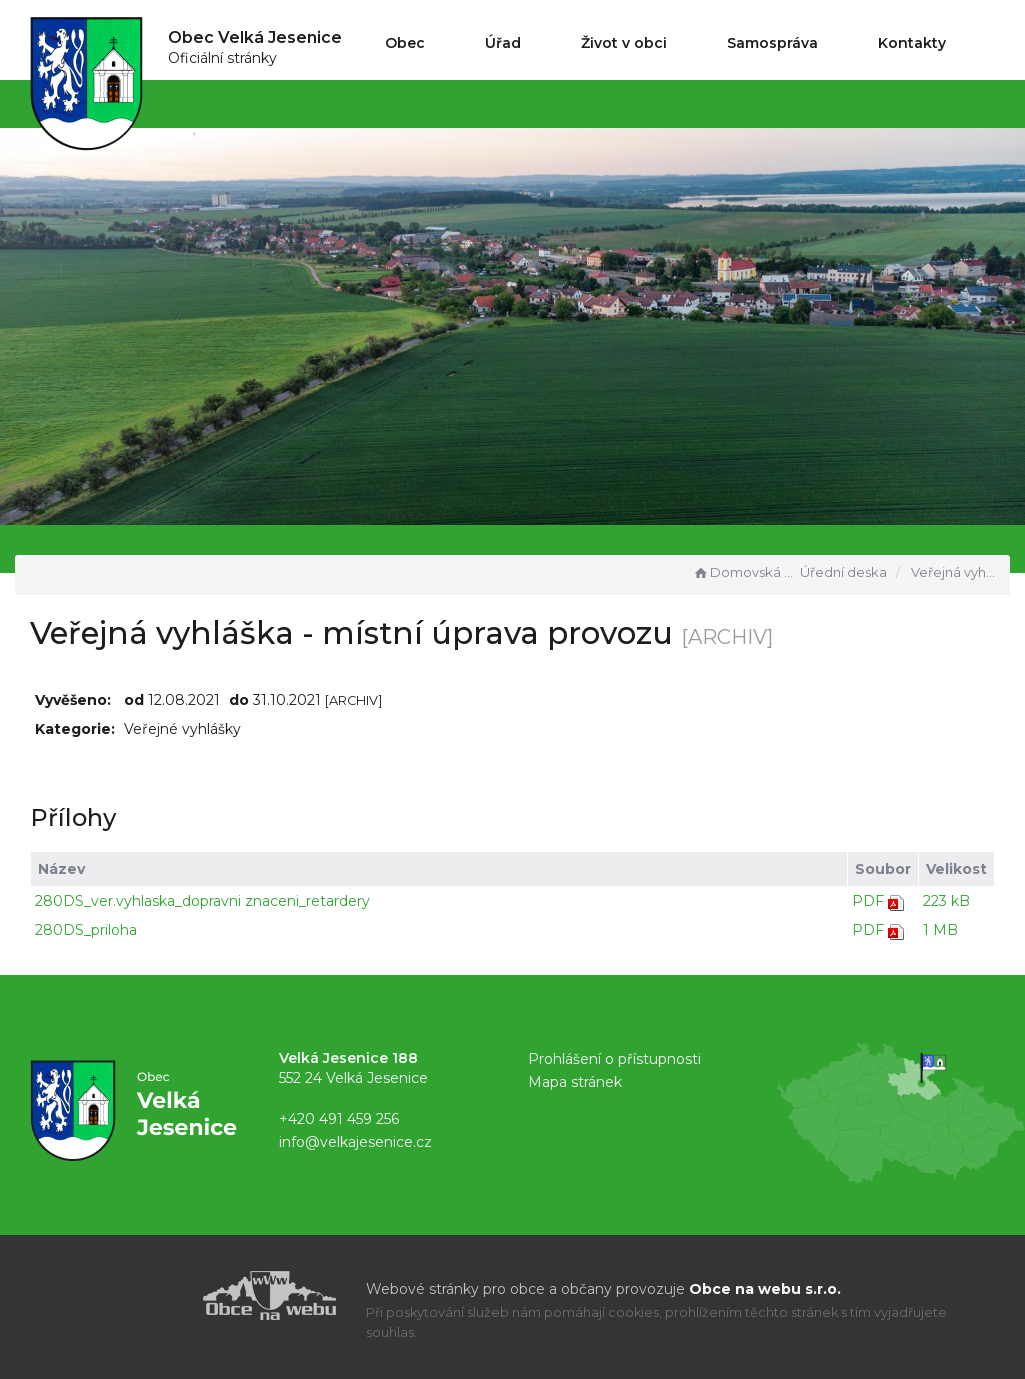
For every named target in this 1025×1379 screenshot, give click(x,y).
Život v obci (624, 43)
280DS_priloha (86, 930)
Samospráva (772, 43)
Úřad (503, 43)
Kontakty (912, 43)
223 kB (946, 901)
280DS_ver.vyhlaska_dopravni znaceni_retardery (202, 901)
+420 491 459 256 (339, 1119)
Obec (405, 43)
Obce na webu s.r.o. (765, 1289)
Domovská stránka (744, 572)
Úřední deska (843, 572)
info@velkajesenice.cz (355, 1142)
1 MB (940, 930)
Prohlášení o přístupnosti (614, 1059)
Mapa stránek (575, 1082)
